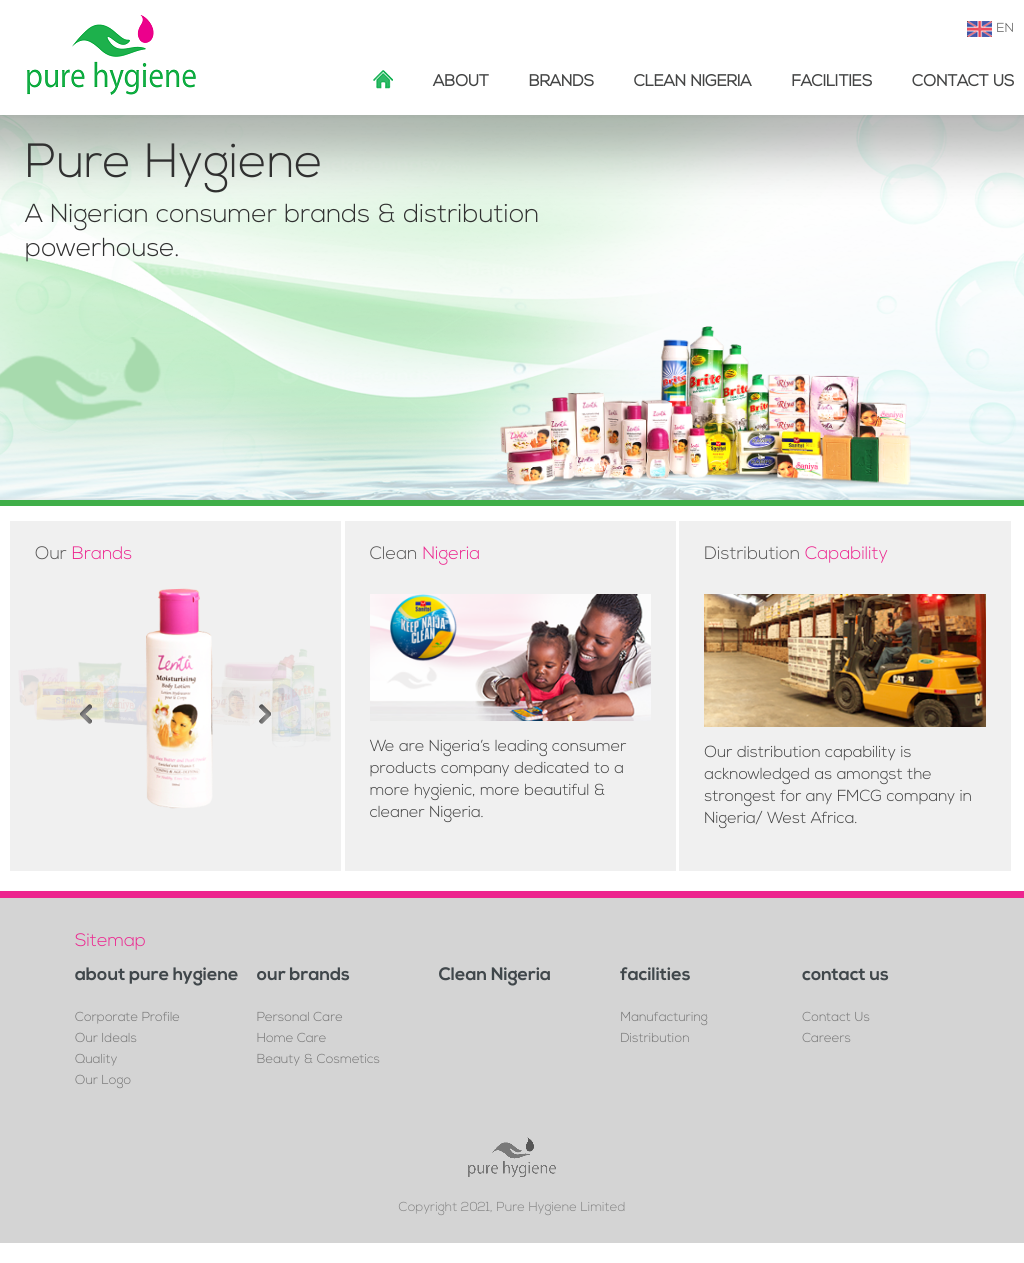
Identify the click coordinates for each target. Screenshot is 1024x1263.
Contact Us (963, 82)
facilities (831, 82)
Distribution (796, 554)
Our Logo (103, 1081)
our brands (303, 976)
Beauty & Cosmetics (318, 1060)
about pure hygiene (157, 976)
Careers (826, 1039)
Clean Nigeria (693, 82)
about (461, 82)
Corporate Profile (127, 1018)
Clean (425, 554)
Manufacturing (664, 1018)
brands (561, 82)
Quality (96, 1060)
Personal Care (300, 1018)
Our (83, 554)
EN (1005, 29)
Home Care (292, 1039)
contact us (845, 976)
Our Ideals (106, 1039)
